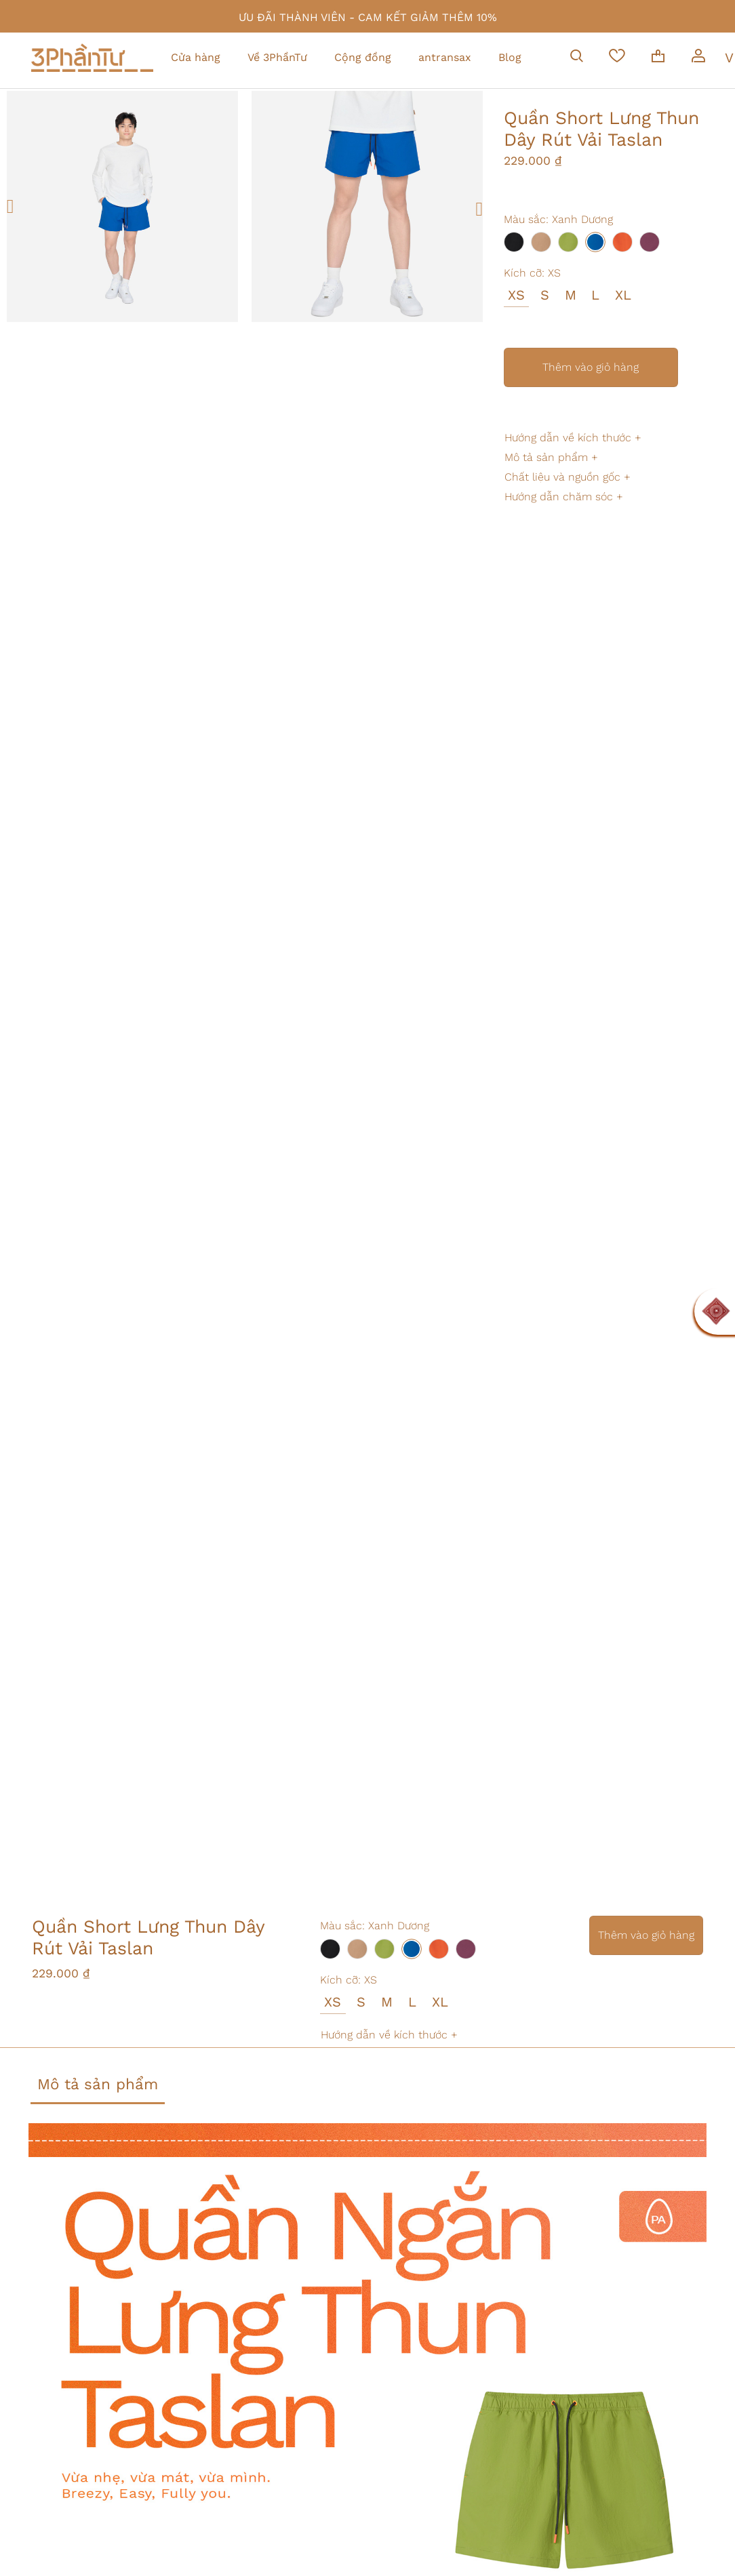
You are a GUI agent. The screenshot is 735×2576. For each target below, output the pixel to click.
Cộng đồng (362, 57)
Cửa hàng (195, 57)
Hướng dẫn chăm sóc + (563, 496)
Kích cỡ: (532, 272)
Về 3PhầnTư (277, 57)
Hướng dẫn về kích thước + (572, 437)
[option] (122, 206)
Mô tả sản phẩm (97, 2084)
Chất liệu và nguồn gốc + (567, 476)
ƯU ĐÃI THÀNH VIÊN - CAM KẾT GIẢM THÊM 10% (368, 17)
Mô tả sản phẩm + (551, 457)
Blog (509, 57)
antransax (444, 57)
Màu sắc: (558, 219)
